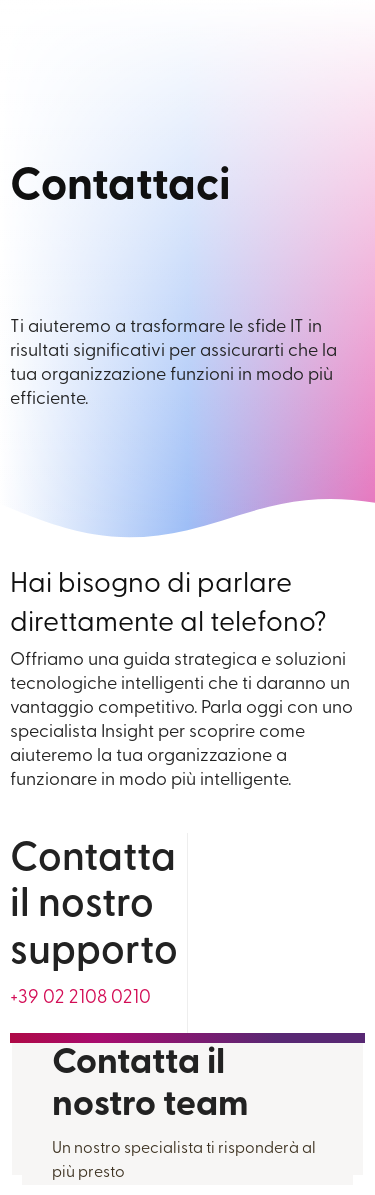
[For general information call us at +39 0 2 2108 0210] (80, 998)
